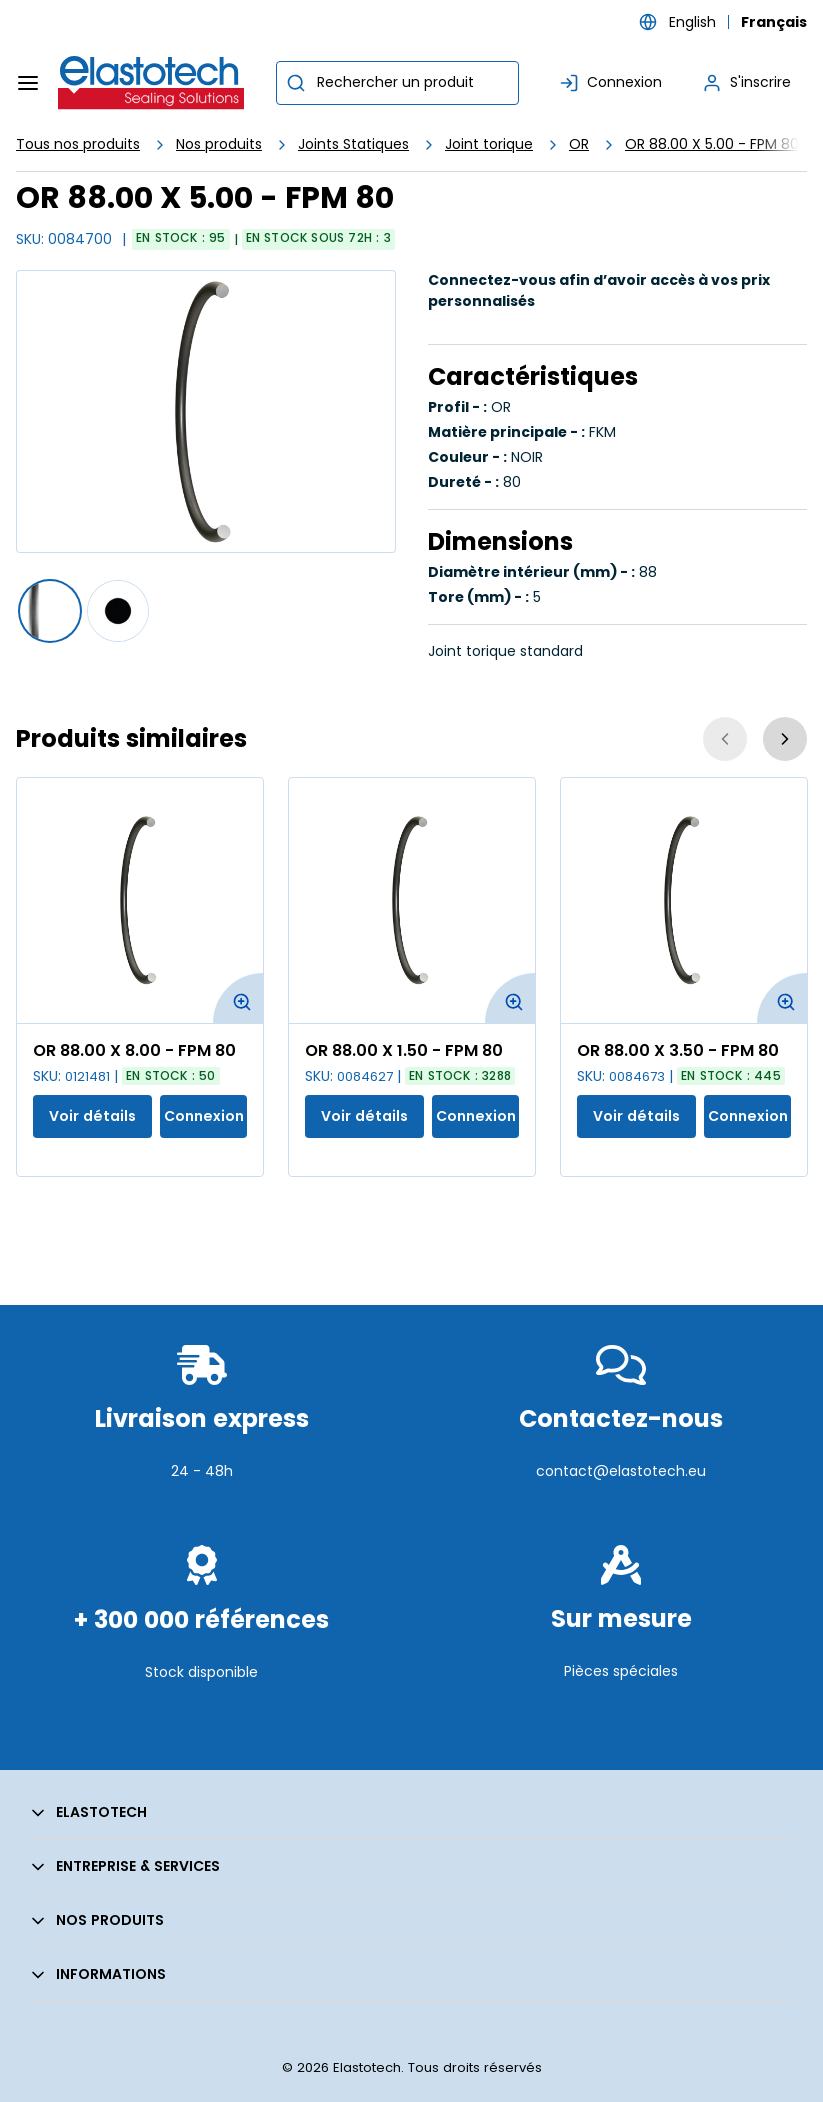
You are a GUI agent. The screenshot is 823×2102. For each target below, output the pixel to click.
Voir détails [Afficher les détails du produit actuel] (92, 1116)
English (692, 22)
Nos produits (219, 144)
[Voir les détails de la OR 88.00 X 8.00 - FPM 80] (140, 900)
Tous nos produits (78, 144)
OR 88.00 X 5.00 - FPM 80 (712, 144)
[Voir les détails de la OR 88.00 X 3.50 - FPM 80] (684, 900)
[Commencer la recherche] (296, 83)
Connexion (204, 1116)
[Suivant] (785, 739)
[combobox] (397, 83)
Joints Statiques (353, 144)
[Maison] (152, 83)
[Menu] (28, 83)
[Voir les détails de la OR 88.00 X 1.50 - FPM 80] (412, 900)
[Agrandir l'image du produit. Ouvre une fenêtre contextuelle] (238, 998)
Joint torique (489, 144)
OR (579, 144)
